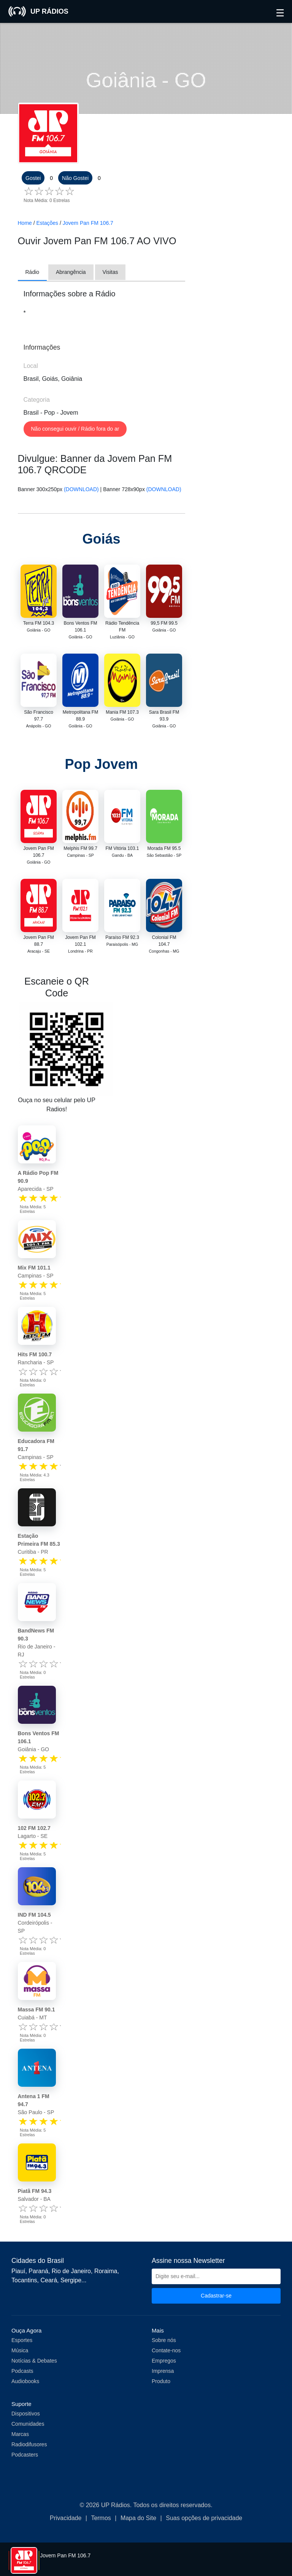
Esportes (21, 2340)
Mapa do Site (138, 2518)
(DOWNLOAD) (81, 489)
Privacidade (66, 2518)
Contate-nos (166, 2350)
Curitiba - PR (39, 1544)
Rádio (32, 272)
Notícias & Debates (34, 2361)
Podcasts (22, 2371)
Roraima (105, 2271)
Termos (101, 2518)
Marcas (20, 2434)
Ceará (48, 2280)
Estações (47, 223)
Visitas (110, 272)
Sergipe (70, 2280)
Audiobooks (25, 2381)
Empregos (164, 2361)
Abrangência (71, 272)
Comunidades (27, 2424)
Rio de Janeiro (71, 2271)
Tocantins (24, 2280)
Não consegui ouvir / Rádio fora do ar (75, 429)
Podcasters (24, 2455)
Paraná (38, 2271)
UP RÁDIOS (38, 11)
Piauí (18, 2271)
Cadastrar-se (216, 2296)
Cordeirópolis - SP (35, 1923)
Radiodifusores (29, 2444)
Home (25, 223)
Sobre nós (164, 2340)
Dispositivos (25, 2414)
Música (19, 2350)
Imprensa (163, 2371)
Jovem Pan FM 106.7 (88, 223)
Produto (161, 2381)
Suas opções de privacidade (204, 2518)
